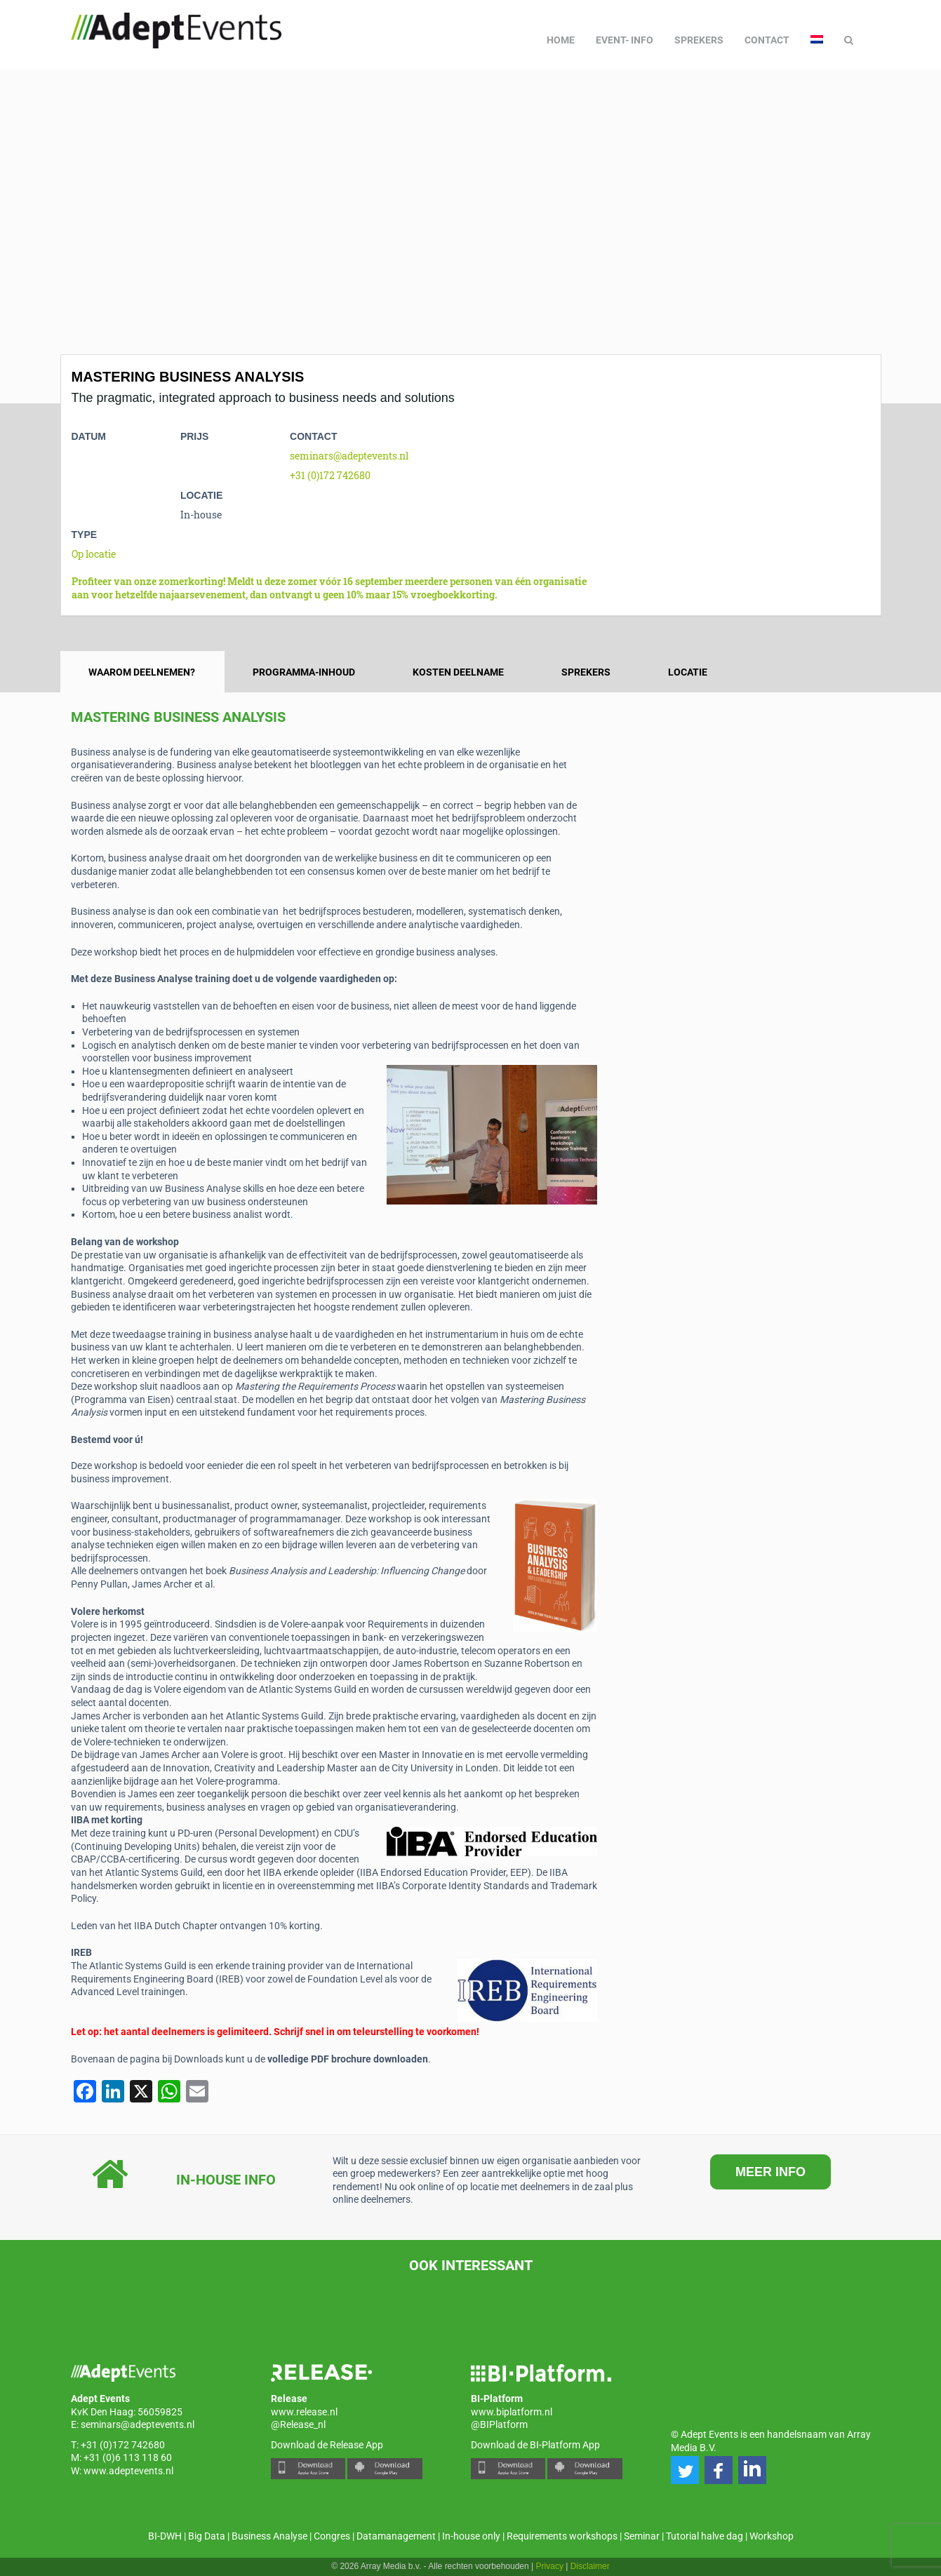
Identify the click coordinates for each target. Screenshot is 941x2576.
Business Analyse (269, 2536)
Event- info (624, 40)
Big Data (206, 2536)
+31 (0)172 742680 (330, 475)
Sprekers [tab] (585, 672)
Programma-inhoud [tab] (304, 672)
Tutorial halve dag (704, 2536)
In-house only (471, 2536)
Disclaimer (590, 2566)
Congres (332, 2536)
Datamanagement (396, 2536)
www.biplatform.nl (511, 2411)
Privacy (549, 2566)
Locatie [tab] (687, 672)
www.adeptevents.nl (128, 2470)
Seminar (642, 2536)
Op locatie (94, 554)
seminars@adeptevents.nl (349, 455)
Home (561, 40)
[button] (685, 2470)
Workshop (771, 2536)
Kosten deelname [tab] (458, 672)
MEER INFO (770, 2172)
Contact (767, 40)
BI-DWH (165, 2536)
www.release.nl (304, 2411)
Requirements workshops (562, 2536)
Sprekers (698, 40)
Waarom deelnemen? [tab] (141, 672)
